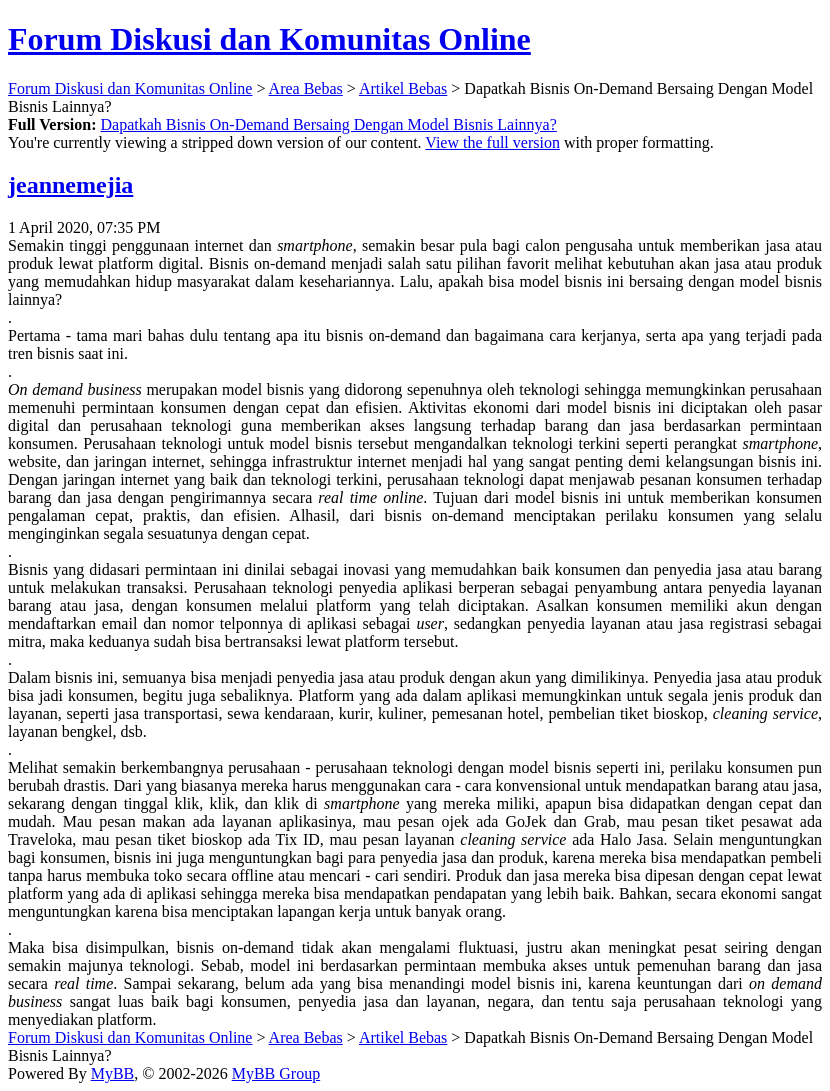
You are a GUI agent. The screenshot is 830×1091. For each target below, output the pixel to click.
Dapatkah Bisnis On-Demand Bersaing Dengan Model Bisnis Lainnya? (328, 124)
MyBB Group (276, 1073)
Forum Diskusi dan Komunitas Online (269, 39)
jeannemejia (70, 185)
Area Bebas (306, 88)
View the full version (492, 142)
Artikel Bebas (403, 88)
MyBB (113, 1073)
